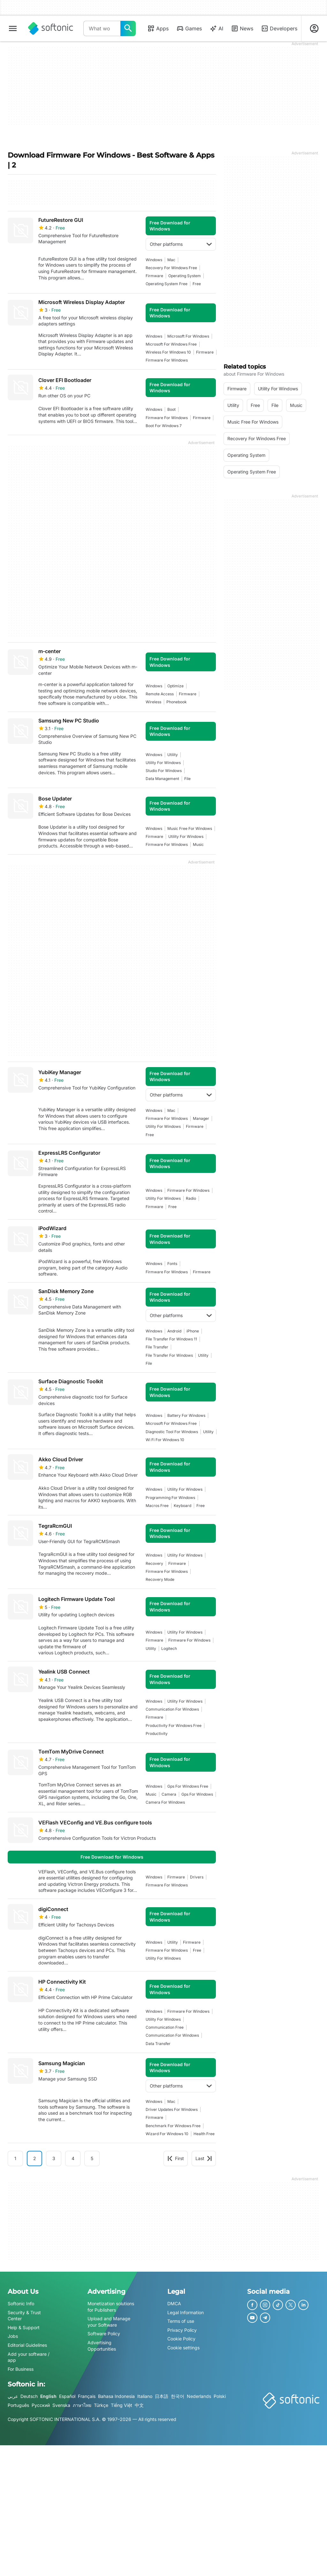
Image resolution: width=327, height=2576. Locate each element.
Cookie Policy (181, 2338)
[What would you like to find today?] (128, 28)
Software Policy (103, 2333)
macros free (157, 1505)
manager (201, 1118)
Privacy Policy (182, 2330)
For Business (21, 2369)
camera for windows (165, 1802)
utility (172, 754)
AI (216, 28)
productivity (157, 1733)
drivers (196, 1877)
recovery (154, 1563)
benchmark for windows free (173, 2125)
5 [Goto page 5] (92, 2158)
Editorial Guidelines (27, 2345)
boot (171, 409)
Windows (154, 259)
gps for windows (197, 1794)
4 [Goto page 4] (73, 2158)
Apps (158, 28)
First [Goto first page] (175, 2158)
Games (189, 28)
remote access (160, 693)
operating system (184, 275)
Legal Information (185, 2312)
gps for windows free (187, 1786)
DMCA (174, 2303)
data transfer (158, 2043)
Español (67, 2396)
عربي (13, 2396)
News (242, 28)
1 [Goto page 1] (15, 2158)
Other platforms (181, 244)
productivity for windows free (174, 1725)
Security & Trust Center (24, 2316)
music (198, 844)
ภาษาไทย (82, 2405)
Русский (41, 2405)
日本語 (161, 2396)
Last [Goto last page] (203, 2158)
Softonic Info (21, 2303)
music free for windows (189, 828)
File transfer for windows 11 (171, 1339)
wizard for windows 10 (167, 2133)
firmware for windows (167, 360)
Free (197, 283)
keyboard (182, 1505)
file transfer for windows (169, 1355)
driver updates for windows (172, 2109)
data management (162, 778)
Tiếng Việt (121, 2405)
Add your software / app (28, 2357)
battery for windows (186, 1415)
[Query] (101, 28)
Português (18, 2405)
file (187, 778)
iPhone (192, 1331)
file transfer (157, 1347)
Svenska (61, 2405)
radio (191, 1198)
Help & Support (24, 2327)
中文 (139, 2405)
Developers (279, 28)
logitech (169, 1648)
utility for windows (163, 762)
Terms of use (180, 2321)
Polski (220, 2396)
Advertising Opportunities (101, 2346)
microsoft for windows (188, 336)
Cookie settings (183, 2347)
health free (204, 2133)
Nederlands (199, 2396)
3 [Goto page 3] (53, 2158)
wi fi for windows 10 (165, 1439)
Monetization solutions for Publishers (110, 2307)
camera (169, 1794)
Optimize (175, 685)
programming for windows (170, 1497)
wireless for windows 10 (168, 352)
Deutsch (29, 2396)
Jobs (13, 2336)
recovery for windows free (171, 267)
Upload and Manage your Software (108, 2322)
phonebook (176, 701)
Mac (171, 259)
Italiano (144, 2396)
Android (174, 1331)
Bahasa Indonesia (116, 2396)
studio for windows (164, 770)
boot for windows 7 (164, 425)
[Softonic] (50, 28)
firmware (154, 275)
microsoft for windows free (171, 344)
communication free (165, 2027)
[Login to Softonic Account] (314, 28)
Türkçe (101, 2405)
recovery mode (160, 1579)
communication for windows (172, 1709)
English (48, 2396)
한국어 (177, 2396)
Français (86, 2396)
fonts (172, 1263)
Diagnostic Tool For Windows (172, 1431)
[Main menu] (13, 28)
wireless (153, 701)
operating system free (166, 283)
